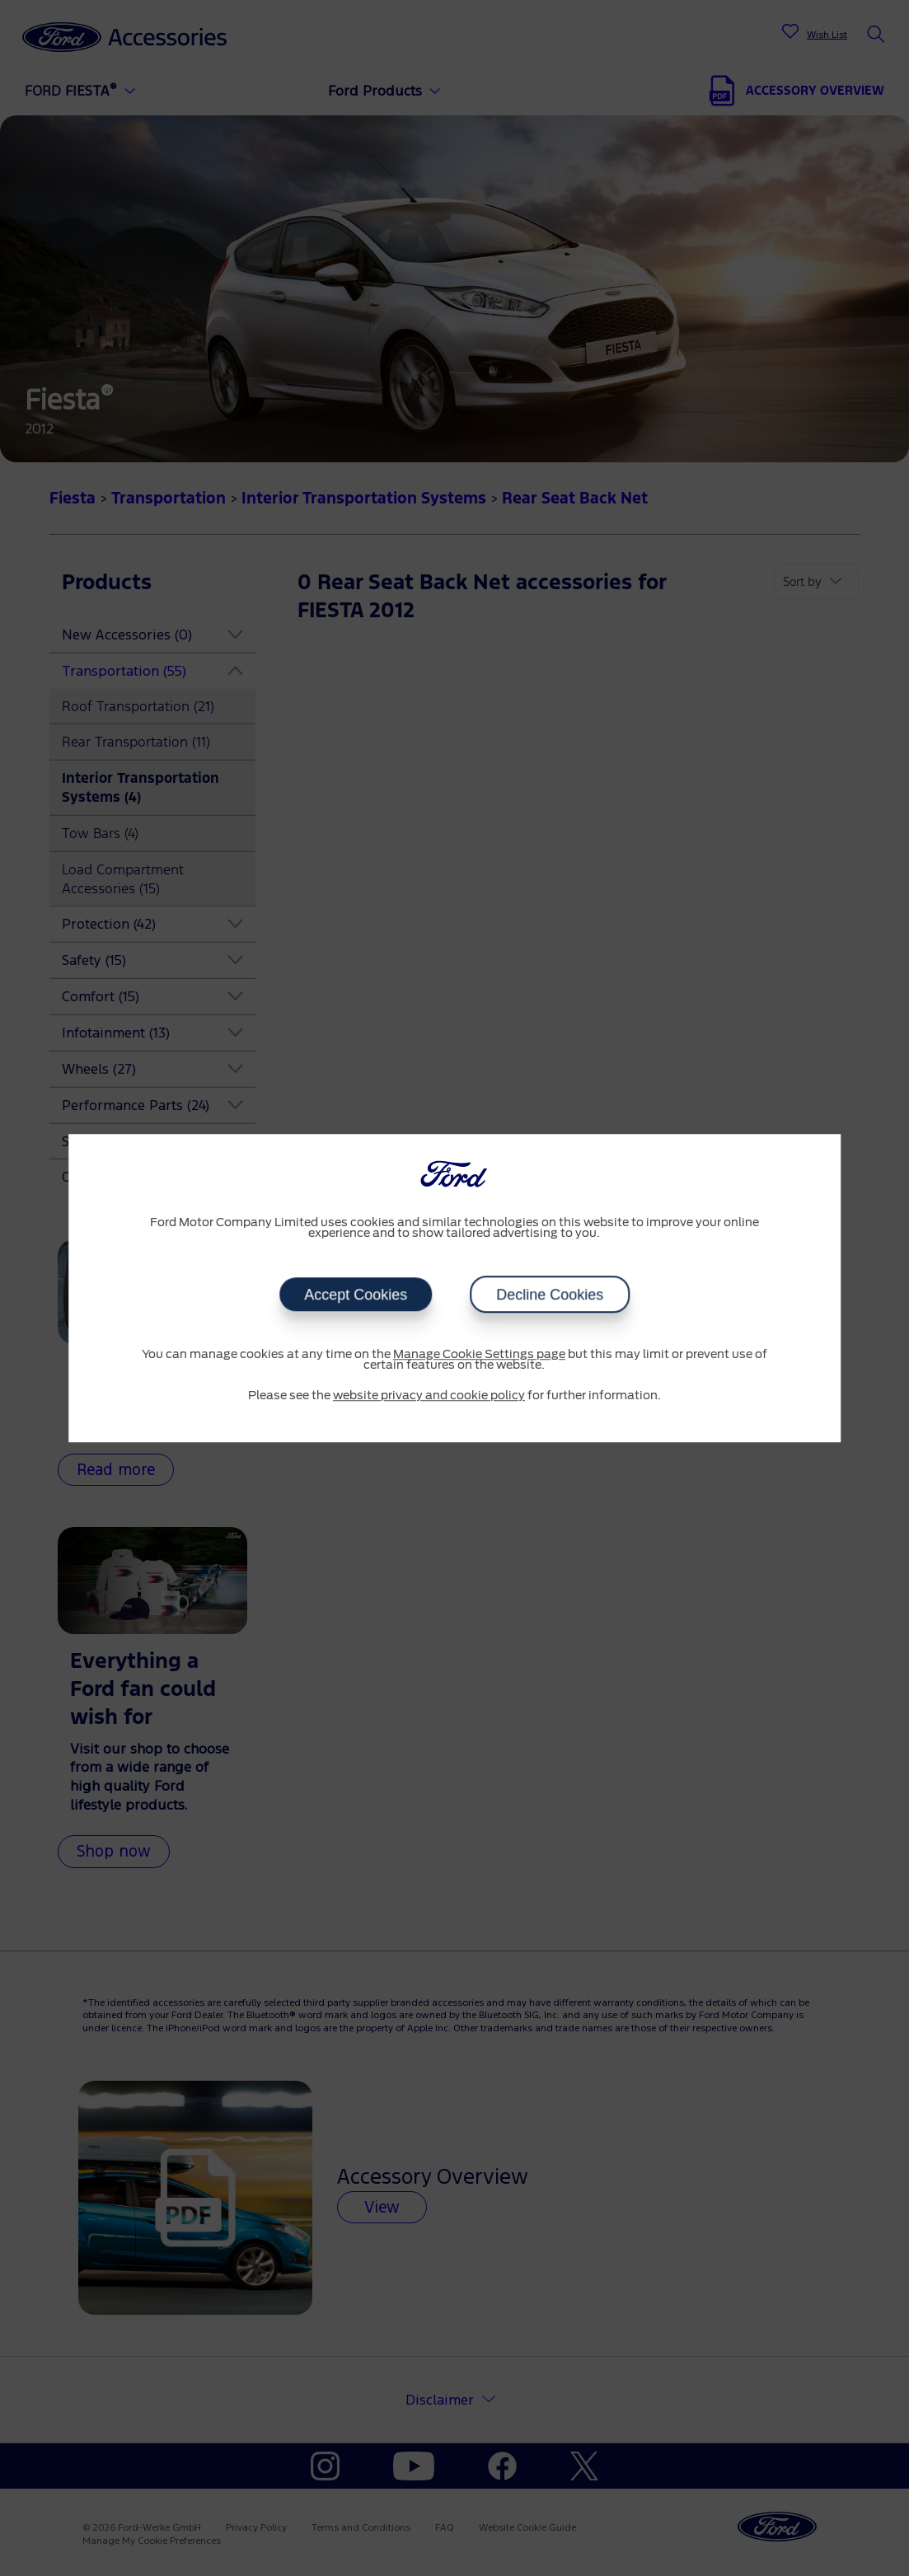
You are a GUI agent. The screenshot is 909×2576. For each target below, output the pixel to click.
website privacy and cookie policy (429, 1396)
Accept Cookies (355, 1294)
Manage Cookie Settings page (479, 1355)
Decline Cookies (549, 1294)
